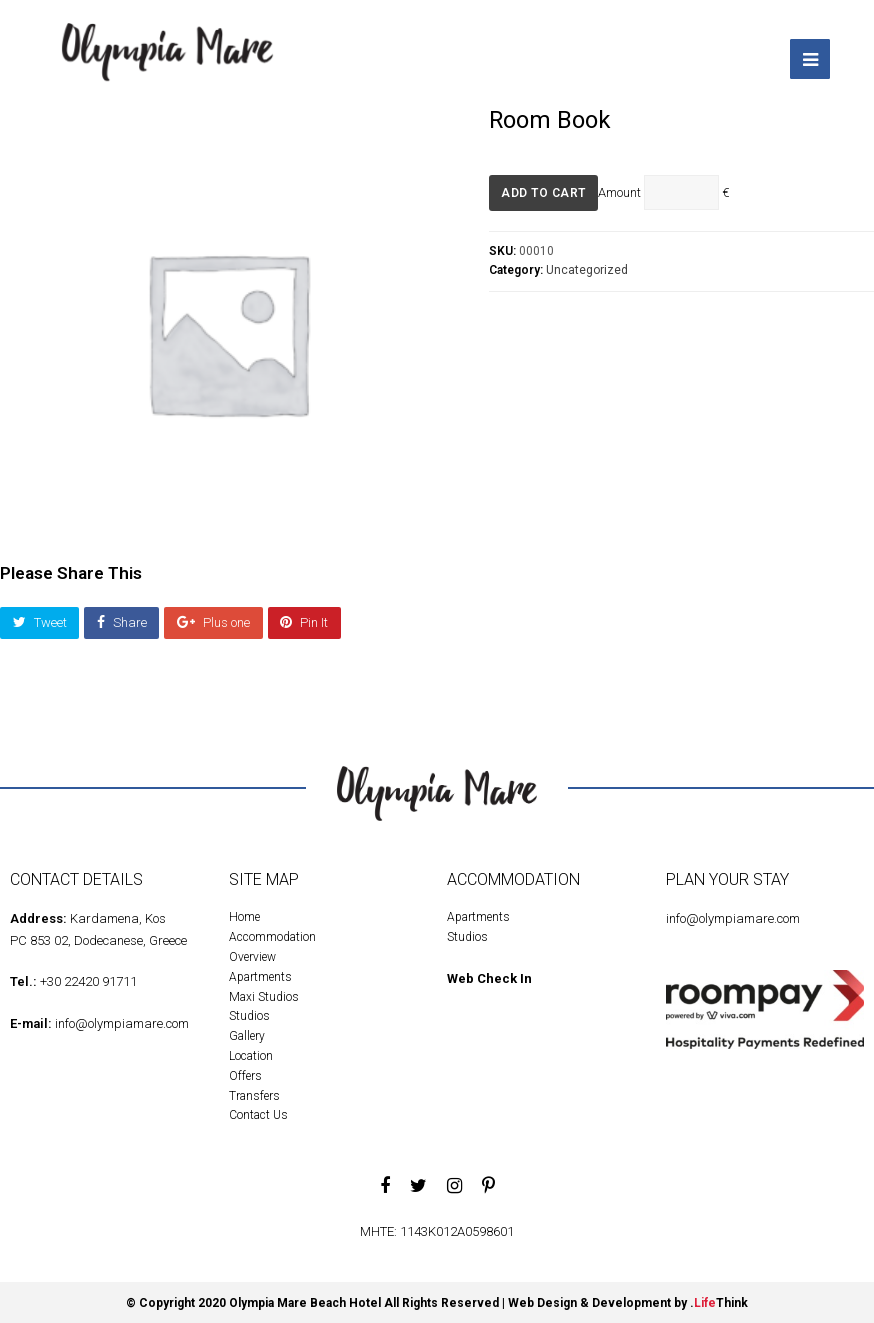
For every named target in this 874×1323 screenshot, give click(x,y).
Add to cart (543, 189)
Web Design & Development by (628, 1300)
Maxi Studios (264, 993)
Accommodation (272, 934)
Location (251, 1053)
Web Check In (489, 975)
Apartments (260, 974)
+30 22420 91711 (88, 978)
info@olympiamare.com (122, 1020)
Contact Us (258, 1112)
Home (244, 914)
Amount (619, 188)
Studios (249, 1013)
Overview (252, 954)
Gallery (247, 1033)
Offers (245, 1073)
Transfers (254, 1092)
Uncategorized (587, 267)
